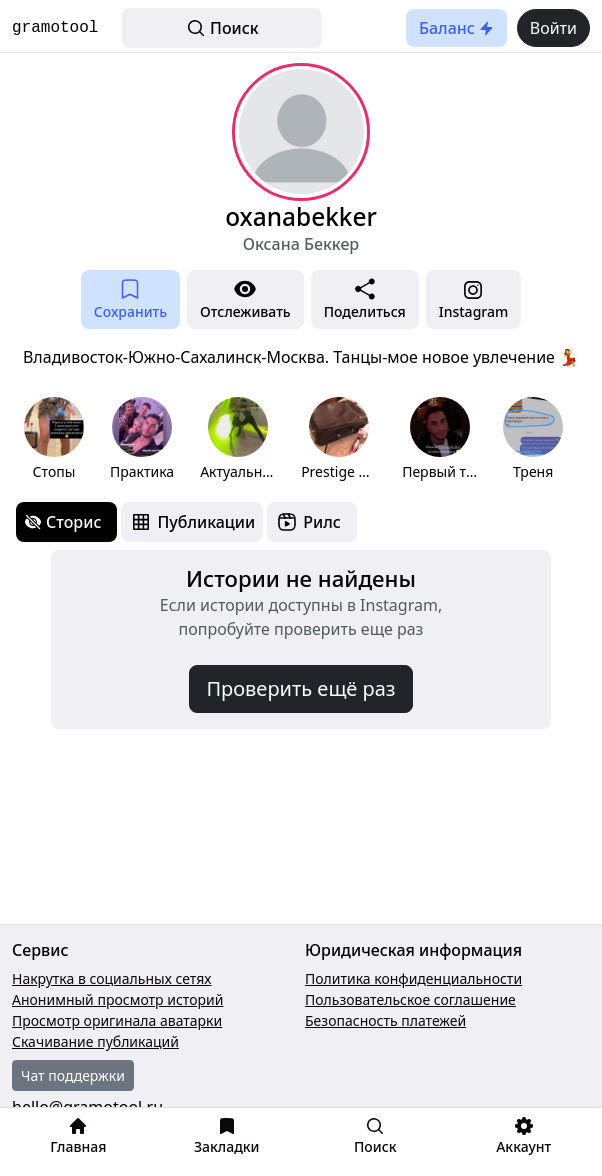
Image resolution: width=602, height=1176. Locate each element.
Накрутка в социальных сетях (112, 978)
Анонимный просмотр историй (117, 999)
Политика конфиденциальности (413, 978)
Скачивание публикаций (95, 1041)
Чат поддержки (73, 1075)
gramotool (55, 28)
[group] (54, 439)
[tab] (66, 522)
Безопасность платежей (385, 1020)
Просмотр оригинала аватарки (117, 1020)
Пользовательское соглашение (410, 999)
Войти (553, 28)
